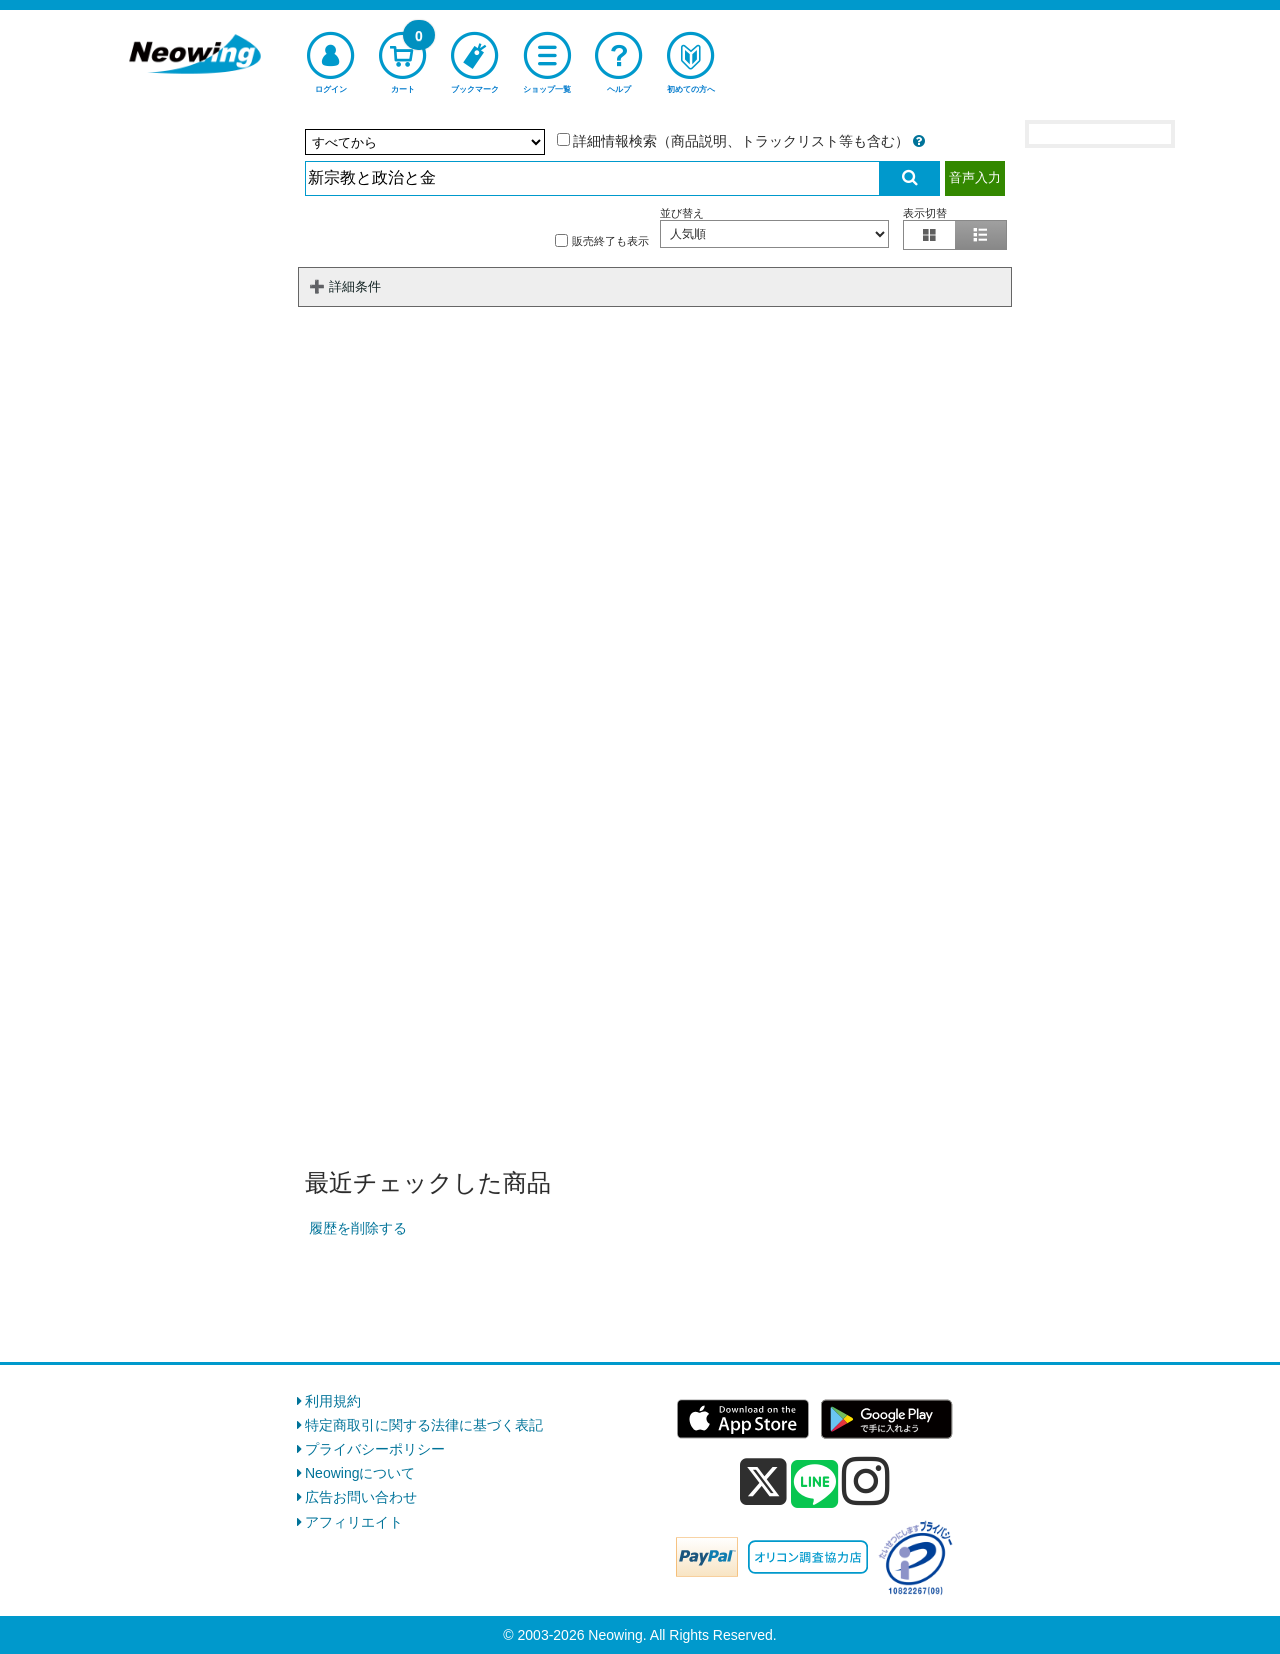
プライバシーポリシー (375, 1449)
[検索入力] (592, 178)
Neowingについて (360, 1473)
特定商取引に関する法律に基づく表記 (424, 1425)
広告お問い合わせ (361, 1497)
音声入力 (975, 177)
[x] (763, 1482)
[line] (815, 1485)
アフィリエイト (354, 1522)
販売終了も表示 (602, 240)
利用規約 (333, 1401)
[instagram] (866, 1481)
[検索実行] (910, 178)
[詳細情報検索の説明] (919, 141)
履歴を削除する (358, 1228)
